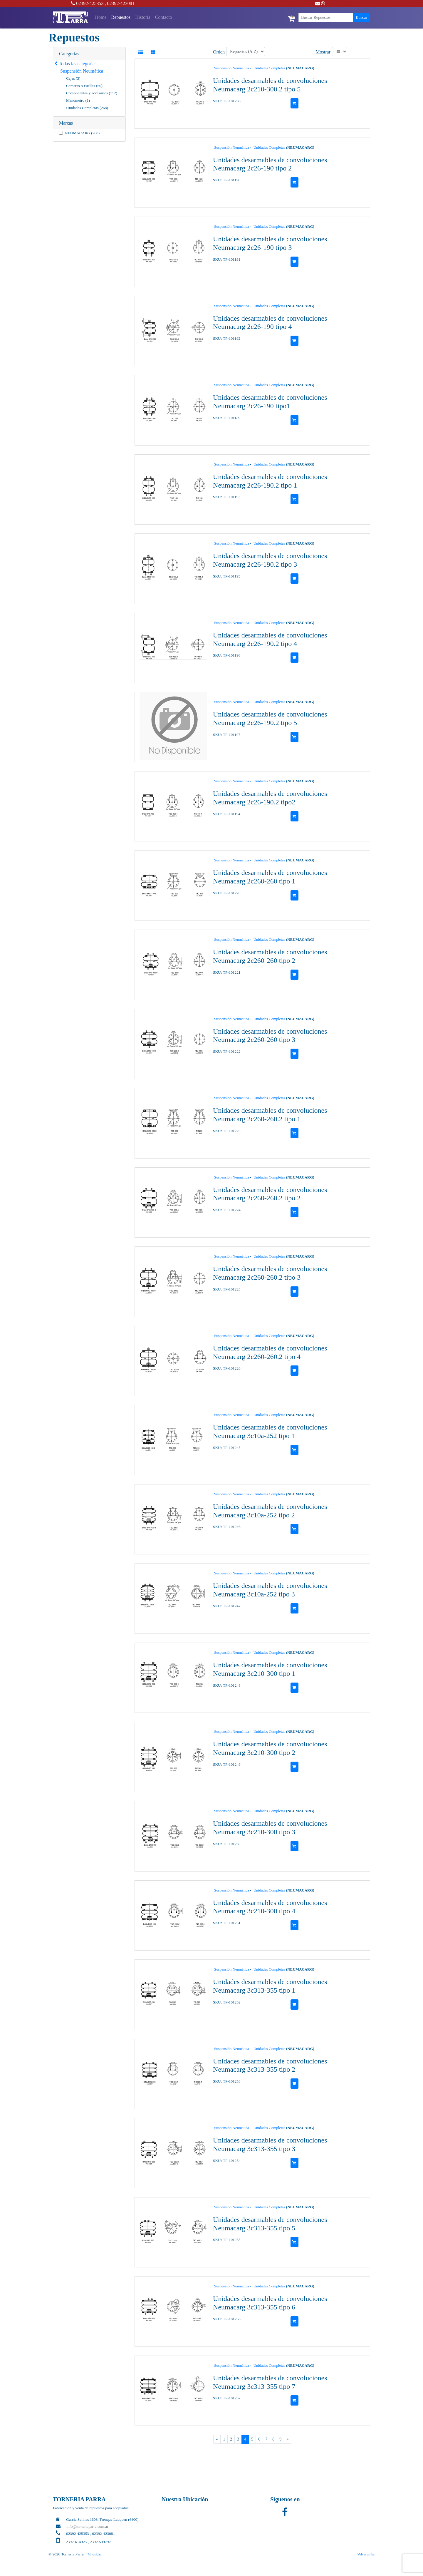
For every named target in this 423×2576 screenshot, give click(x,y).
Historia (142, 17)
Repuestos (121, 17)
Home (102, 17)
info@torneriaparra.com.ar (87, 2526)
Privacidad (95, 2554)
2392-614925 (76, 2542)
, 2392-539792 (99, 2542)
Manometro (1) (78, 100)
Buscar (361, 17)
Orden (219, 51)
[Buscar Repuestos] (325, 17)
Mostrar (322, 51)
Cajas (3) (73, 78)
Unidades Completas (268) (87, 108)
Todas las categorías (75, 63)
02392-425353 (87, 3)
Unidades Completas (269, 68)
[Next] (287, 2439)
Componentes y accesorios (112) (91, 93)
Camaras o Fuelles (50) (84, 85)
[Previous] (217, 2439)
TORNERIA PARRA (79, 2499)
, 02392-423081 (120, 3)
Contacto (163, 17)
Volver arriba (366, 2554)
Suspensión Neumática (81, 70)
